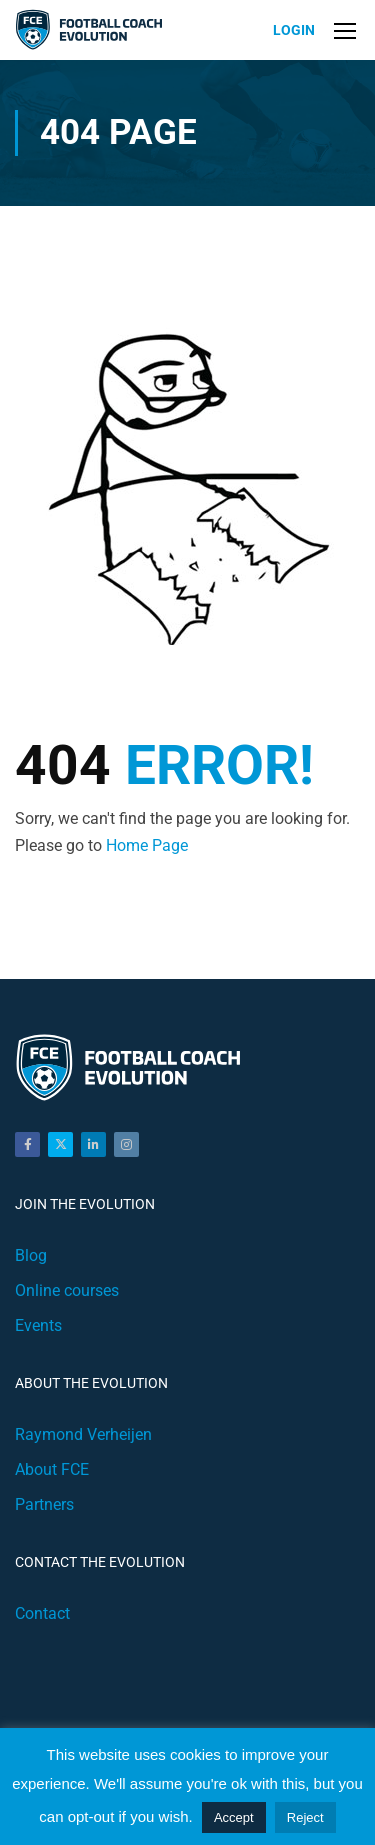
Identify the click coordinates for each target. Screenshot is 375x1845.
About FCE (52, 1469)
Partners (44, 1504)
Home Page (147, 845)
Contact (42, 1613)
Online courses (67, 1290)
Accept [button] (234, 1817)
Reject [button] (305, 1817)
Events (38, 1325)
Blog (31, 1255)
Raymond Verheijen (83, 1434)
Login (294, 30)
